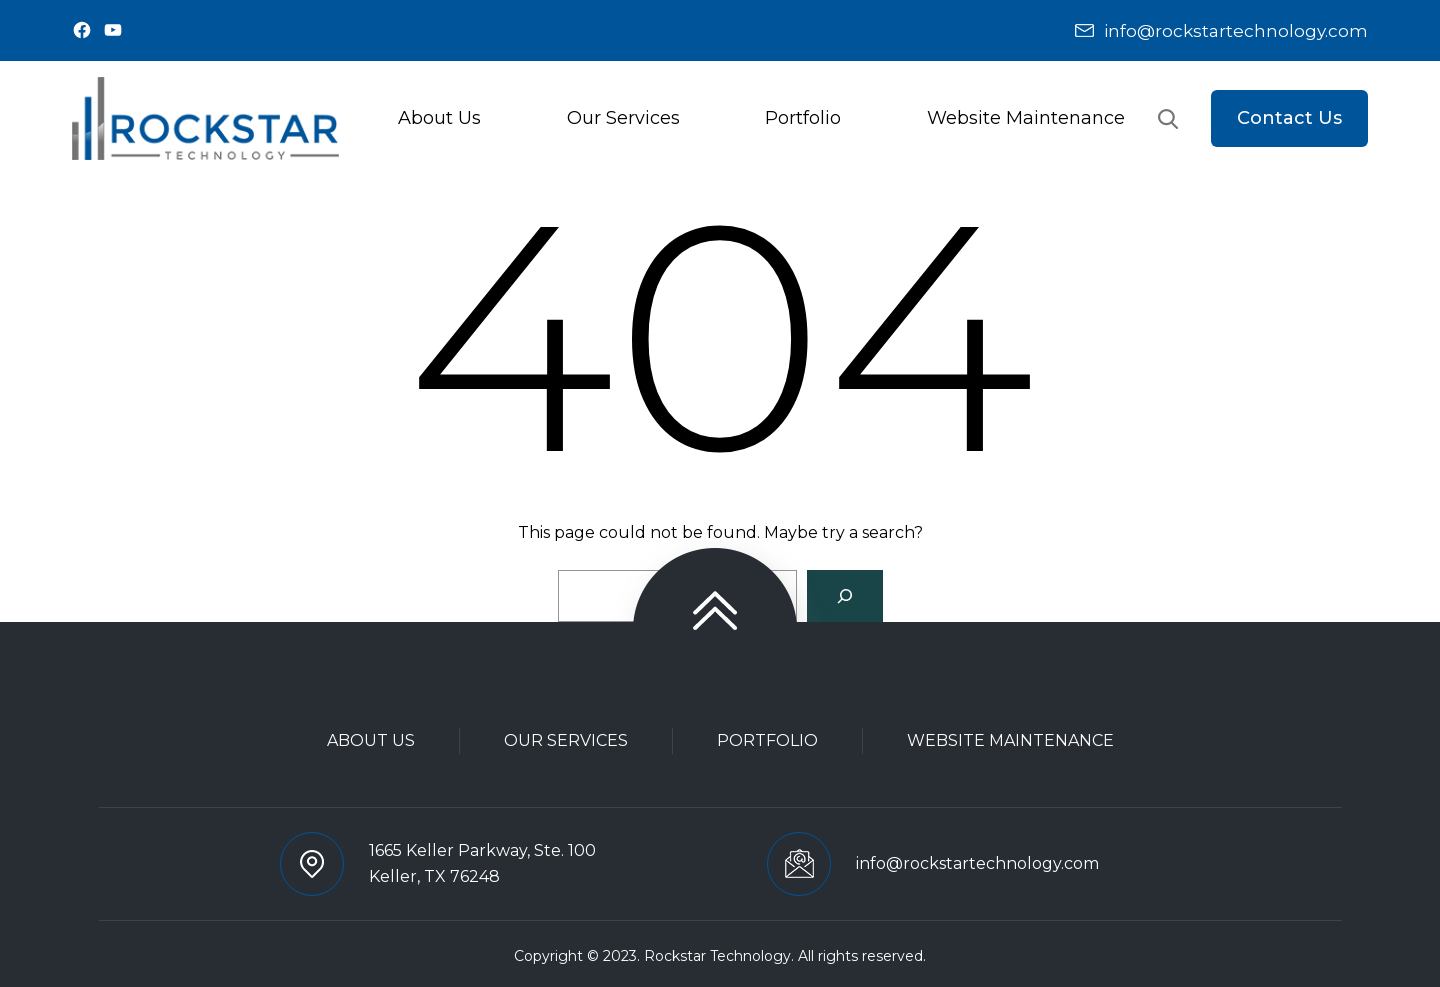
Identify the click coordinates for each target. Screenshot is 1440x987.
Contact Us (1289, 118)
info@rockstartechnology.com (1236, 31)
